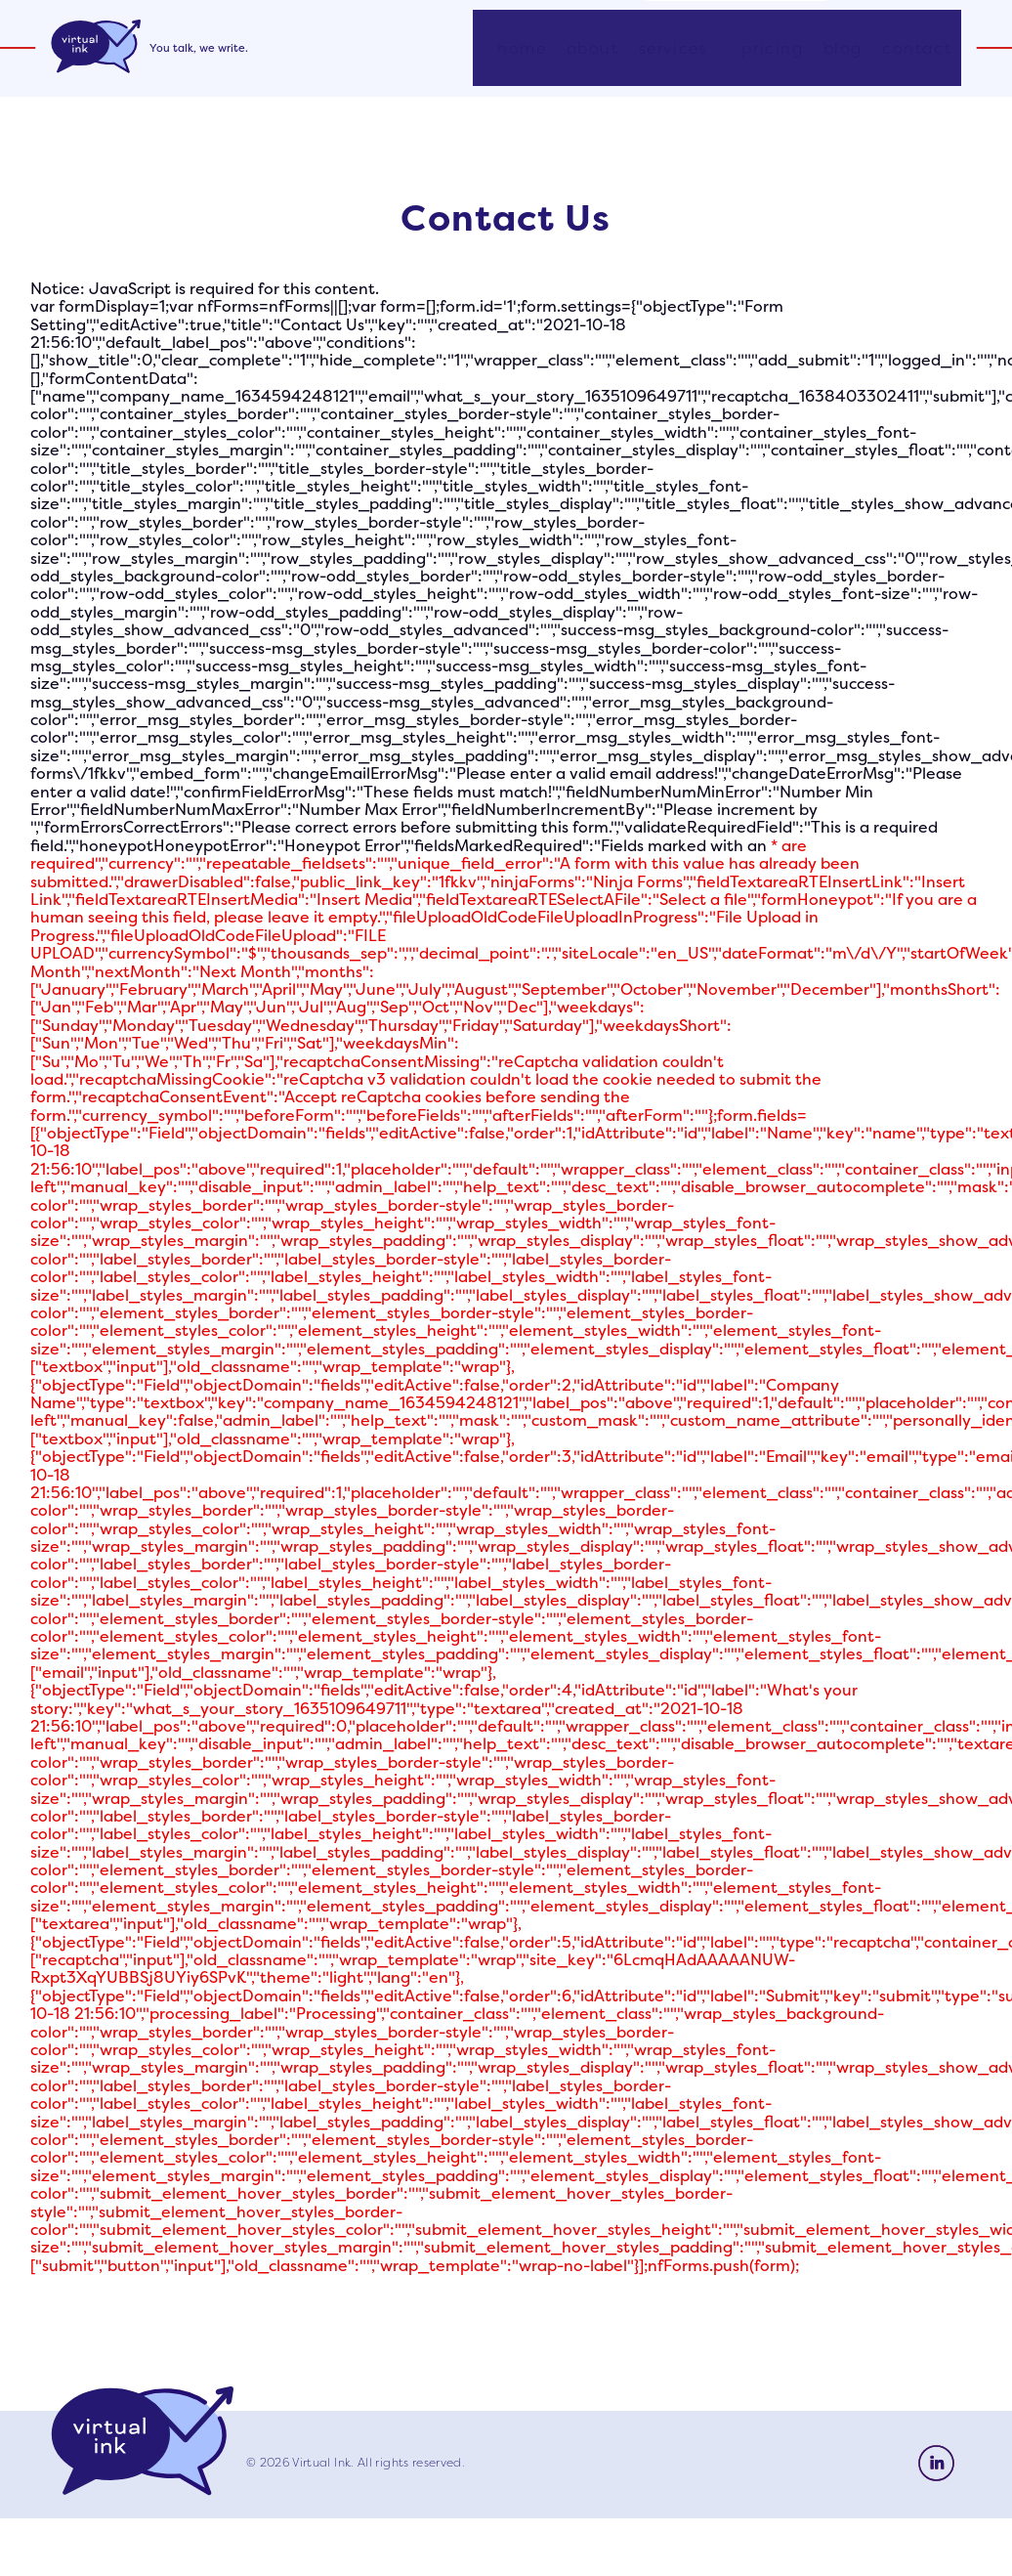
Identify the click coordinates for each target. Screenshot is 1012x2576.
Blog (843, 55)
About (593, 55)
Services (673, 55)
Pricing (772, 55)
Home (521, 55)
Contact (916, 55)
